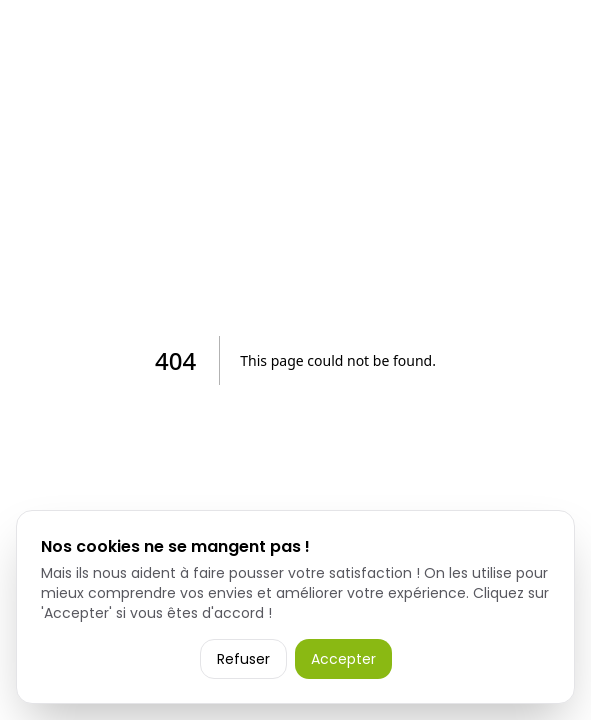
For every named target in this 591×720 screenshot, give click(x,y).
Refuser (243, 659)
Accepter (343, 659)
